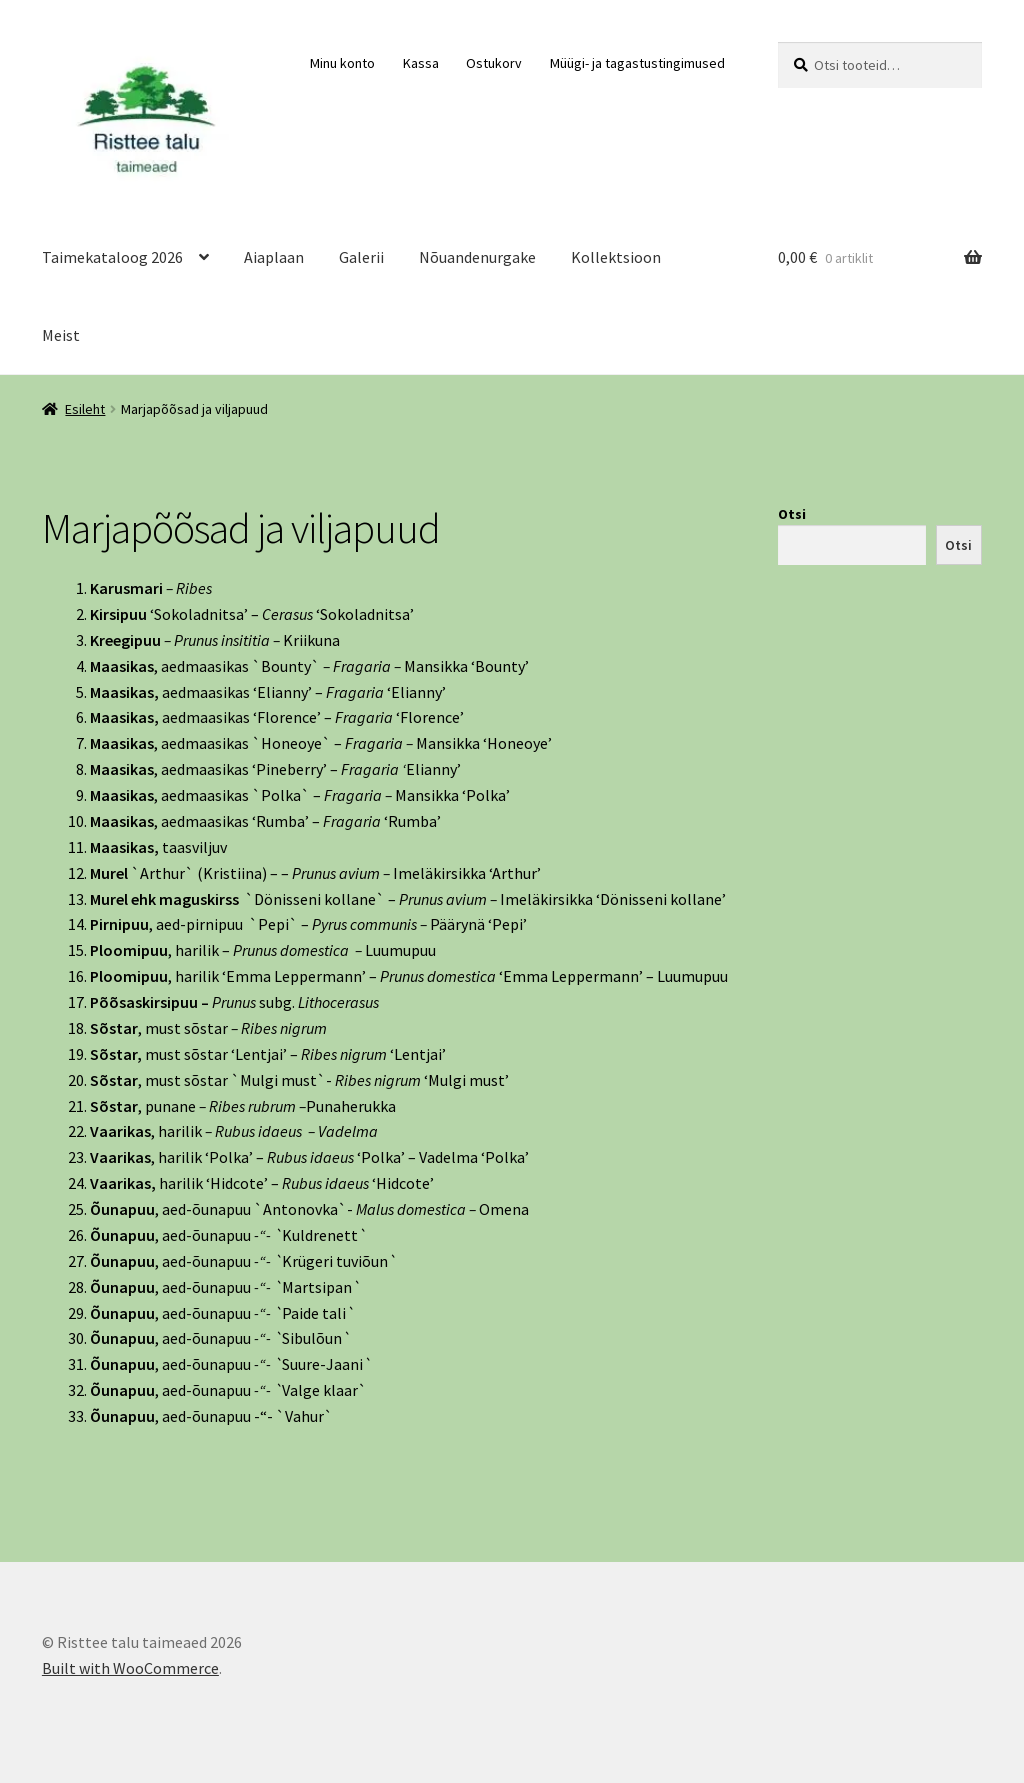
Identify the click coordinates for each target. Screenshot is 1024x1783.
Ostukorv (494, 63)
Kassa (421, 63)
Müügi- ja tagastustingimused (637, 63)
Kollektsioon (616, 257)
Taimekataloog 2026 (112, 257)
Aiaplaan (274, 257)
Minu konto (342, 63)
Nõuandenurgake (477, 257)
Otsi (792, 514)
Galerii (361, 257)
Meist (61, 335)
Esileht (85, 409)
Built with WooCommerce (130, 1668)
